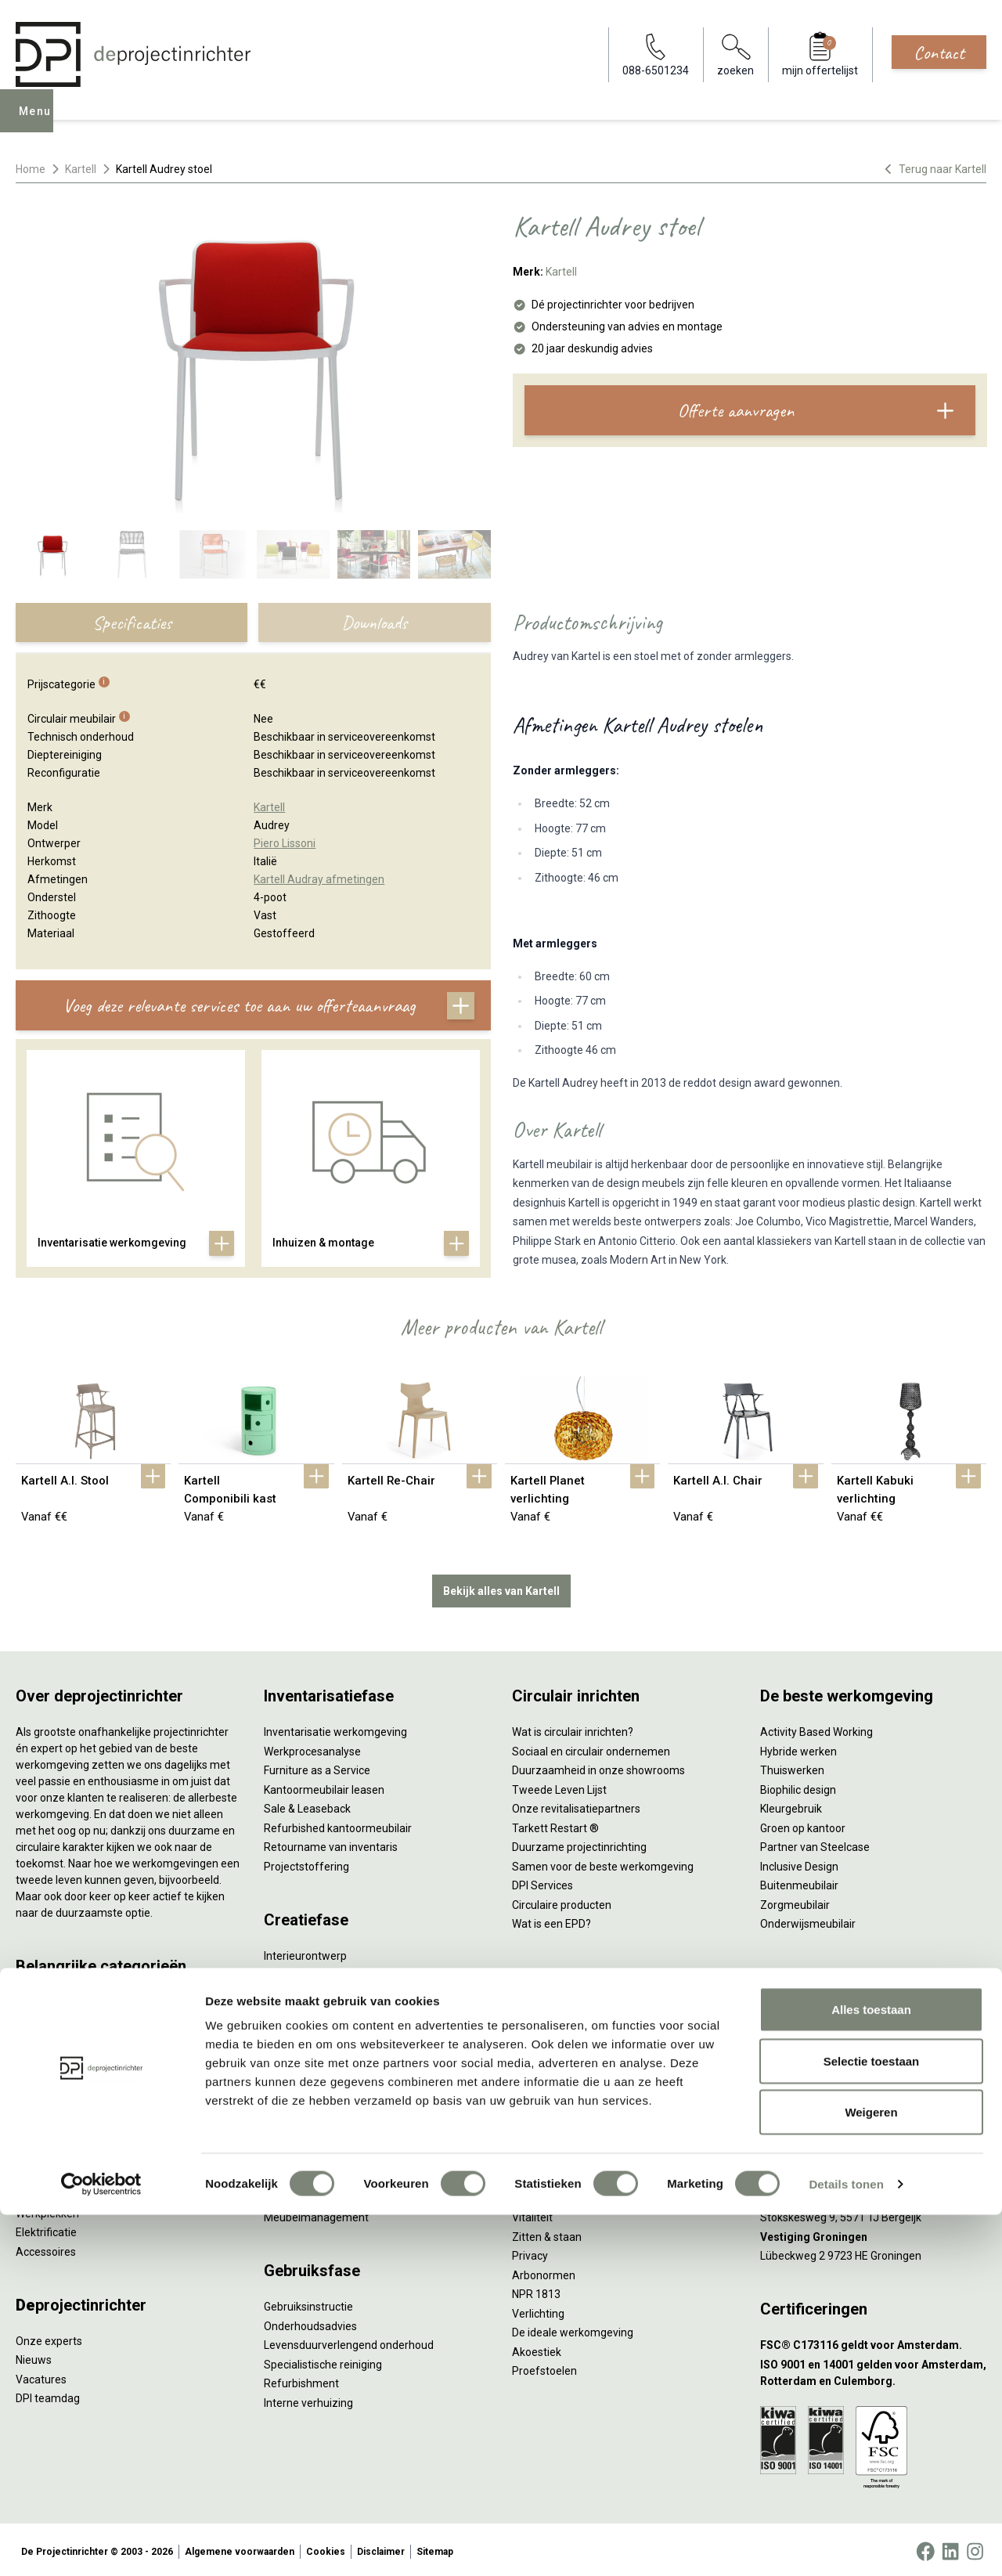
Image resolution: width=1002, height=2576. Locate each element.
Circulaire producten (561, 1901)
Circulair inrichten (306, 1990)
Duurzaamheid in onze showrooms (598, 1767)
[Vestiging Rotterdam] (873, 2156)
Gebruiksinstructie (308, 2303)
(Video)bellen (545, 2086)
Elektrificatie (46, 2229)
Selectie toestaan (872, 2422)
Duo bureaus (47, 2037)
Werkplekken (47, 2209)
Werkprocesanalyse (312, 1747)
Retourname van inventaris (331, 1844)
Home (30, 169)
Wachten (534, 2067)
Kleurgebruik (791, 1805)
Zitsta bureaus (52, 2017)
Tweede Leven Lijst (559, 1786)
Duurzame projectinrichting (579, 1844)
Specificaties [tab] (131, 622)
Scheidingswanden (63, 2133)
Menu (38, 122)
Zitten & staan (547, 2233)
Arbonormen (543, 2271)
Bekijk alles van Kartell (501, 1587)
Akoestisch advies (308, 2010)
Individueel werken (558, 2028)
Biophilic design (798, 1786)
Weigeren (871, 2473)
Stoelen (35, 2152)
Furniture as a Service (317, 1767)
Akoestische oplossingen (77, 2075)
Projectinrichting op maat (574, 2125)
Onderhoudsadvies (310, 2322)
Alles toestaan (871, 2370)
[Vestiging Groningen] (873, 2233)
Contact (939, 52)
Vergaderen (541, 2010)
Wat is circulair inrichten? (572, 1729)
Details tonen (846, 2545)
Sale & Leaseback (307, 1805)
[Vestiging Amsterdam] (873, 2118)
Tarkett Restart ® (555, 1824)
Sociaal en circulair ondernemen (591, 1747)
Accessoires (46, 2248)
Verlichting (42, 2191)
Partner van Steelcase (815, 1844)
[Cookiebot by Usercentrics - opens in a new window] (101, 2545)
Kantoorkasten (52, 2114)
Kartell (80, 169)
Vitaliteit (532, 2214)
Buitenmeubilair (799, 1882)
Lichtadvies (291, 2048)
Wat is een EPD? (551, 1920)
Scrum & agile (546, 2105)
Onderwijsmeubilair (808, 1920)
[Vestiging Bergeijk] (873, 2195)
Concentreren (546, 2048)
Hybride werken (798, 1747)
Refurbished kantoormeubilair (338, 1824)
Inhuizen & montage (313, 2156)
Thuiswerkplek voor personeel (338, 2176)
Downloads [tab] (374, 622)
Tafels (31, 2171)
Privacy (530, 2252)
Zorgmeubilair (795, 1901)
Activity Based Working (816, 1729)
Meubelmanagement (316, 2214)
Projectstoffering (58, 2056)
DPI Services (294, 2194)
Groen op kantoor (802, 1824)
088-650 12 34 (803, 2010)
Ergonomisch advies (313, 2028)
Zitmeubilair (45, 2094)
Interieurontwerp (305, 1952)
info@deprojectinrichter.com (838, 2028)
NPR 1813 (536, 2291)
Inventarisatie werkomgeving (335, 1729)
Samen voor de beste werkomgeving (603, 1862)
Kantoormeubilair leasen (324, 1786)
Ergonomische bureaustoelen (88, 1999)
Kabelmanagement (311, 2067)
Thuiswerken (792, 1767)
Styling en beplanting (315, 1971)
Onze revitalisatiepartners (576, 1805)
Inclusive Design (799, 1862)
